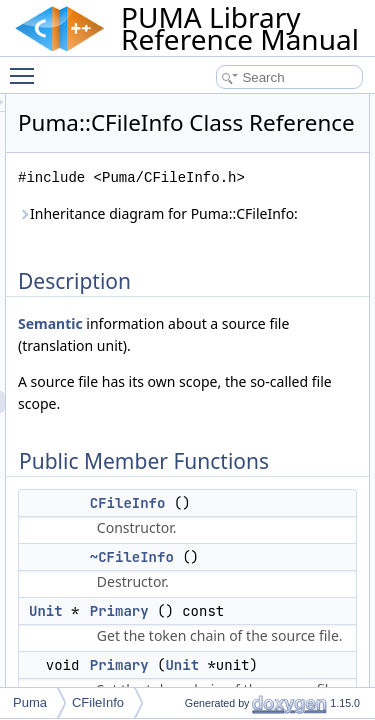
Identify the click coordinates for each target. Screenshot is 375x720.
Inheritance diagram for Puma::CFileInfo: (215, 274)
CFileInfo (241, 597)
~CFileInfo (245, 651)
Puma (30, 702)
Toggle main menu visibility (27, 67)
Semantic (163, 395)
